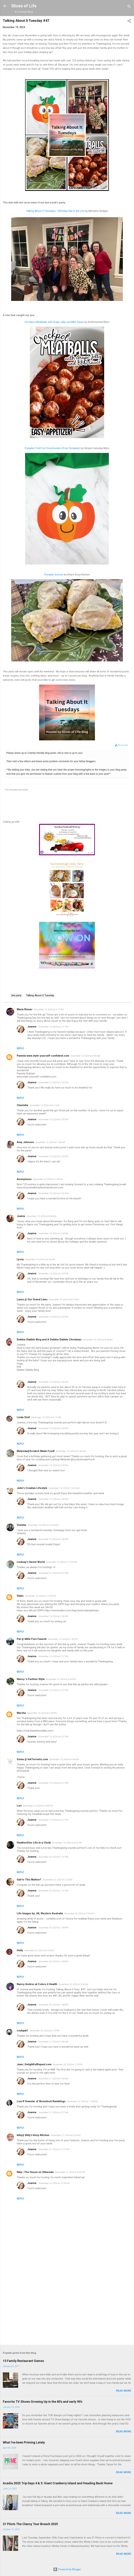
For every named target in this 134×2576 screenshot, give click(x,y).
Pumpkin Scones (54, 574)
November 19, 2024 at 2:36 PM (53, 1499)
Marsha (21, 1712)
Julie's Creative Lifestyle (32, 1488)
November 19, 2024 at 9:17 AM (46, 1417)
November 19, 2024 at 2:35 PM (53, 1316)
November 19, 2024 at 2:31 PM (53, 1026)
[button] (129, 21)
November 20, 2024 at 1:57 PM (53, 1857)
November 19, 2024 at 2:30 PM (53, 1382)
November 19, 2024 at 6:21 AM (44, 1105)
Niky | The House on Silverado (35, 2172)
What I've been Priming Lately (24, 2442)
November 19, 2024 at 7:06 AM (50, 1142)
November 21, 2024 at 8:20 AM (65, 2135)
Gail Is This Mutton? (29, 1879)
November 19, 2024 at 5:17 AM (49, 1009)
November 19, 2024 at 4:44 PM (64, 1759)
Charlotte (22, 1105)
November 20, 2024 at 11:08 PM (82, 2101)
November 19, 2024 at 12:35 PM (61, 1562)
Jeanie (21, 1216)
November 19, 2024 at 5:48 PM (38, 1805)
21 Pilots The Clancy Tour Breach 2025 (30, 2524)
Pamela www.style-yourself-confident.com (43, 1055)
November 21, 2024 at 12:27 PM (54, 2149)
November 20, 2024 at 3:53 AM (79, 1913)
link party (16, 995)
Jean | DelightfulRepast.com (34, 2064)
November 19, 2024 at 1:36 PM (63, 1639)
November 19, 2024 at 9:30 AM (71, 1451)
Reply (20, 1048)
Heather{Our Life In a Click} (34, 1842)
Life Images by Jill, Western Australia (40, 1913)
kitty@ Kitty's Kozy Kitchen (33, 2135)
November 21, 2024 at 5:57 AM (53, 1573)
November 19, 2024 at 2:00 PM (61, 1679)
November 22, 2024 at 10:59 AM (54, 2183)
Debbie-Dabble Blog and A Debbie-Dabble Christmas (49, 1339)
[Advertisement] (67, 2314)
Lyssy (20, 1259)
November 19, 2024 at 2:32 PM (53, 1082)
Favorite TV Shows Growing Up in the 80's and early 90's (42, 2401)
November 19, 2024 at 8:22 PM (67, 1842)
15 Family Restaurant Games (23, 2361)
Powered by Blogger (67, 2569)
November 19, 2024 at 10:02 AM (64, 1488)
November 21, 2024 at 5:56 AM (53, 2041)
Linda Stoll (23, 1417)
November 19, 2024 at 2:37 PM (53, 1656)
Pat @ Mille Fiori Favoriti (32, 1639)
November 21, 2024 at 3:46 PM (70, 2172)
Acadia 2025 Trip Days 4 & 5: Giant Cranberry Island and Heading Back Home (58, 2483)
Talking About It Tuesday (40, 995)
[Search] (129, 7)
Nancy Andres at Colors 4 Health (37, 1984)
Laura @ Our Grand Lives (32, 1299)
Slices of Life (23, 5)
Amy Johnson (25, 1142)
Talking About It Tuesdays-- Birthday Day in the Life (55, 211)
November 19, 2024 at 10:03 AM (43, 1525)
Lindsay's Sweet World (31, 1562)
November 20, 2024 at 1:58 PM (53, 1927)
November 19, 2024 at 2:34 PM (53, 1233)
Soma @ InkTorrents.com (32, 1759)
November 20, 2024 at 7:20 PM (68, 2064)
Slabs (20, 1595)
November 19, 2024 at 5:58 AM (85, 1055)
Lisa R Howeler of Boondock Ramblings (41, 2101)
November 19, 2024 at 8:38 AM (41, 1216)
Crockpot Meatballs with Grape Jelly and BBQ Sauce (55, 322)
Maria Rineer (24, 1009)
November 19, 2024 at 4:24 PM (42, 1713)
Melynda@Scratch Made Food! (36, 1451)
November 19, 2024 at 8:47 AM (64, 1299)
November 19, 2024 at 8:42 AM (40, 1259)
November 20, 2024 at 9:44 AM (73, 1984)
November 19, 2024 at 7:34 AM (48, 1179)
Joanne (32, 1026)
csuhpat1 (22, 2030)
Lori (19, 1805)
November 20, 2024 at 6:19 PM (44, 2030)
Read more (123, 2390)
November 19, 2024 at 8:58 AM (98, 1339)
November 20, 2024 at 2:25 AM (57, 1879)
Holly (20, 1950)
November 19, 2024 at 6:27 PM (53, 1736)
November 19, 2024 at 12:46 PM (40, 1596)
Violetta (21, 1525)
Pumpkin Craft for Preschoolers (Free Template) (52, 448)
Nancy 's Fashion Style (31, 1679)
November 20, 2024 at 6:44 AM (39, 1950)
